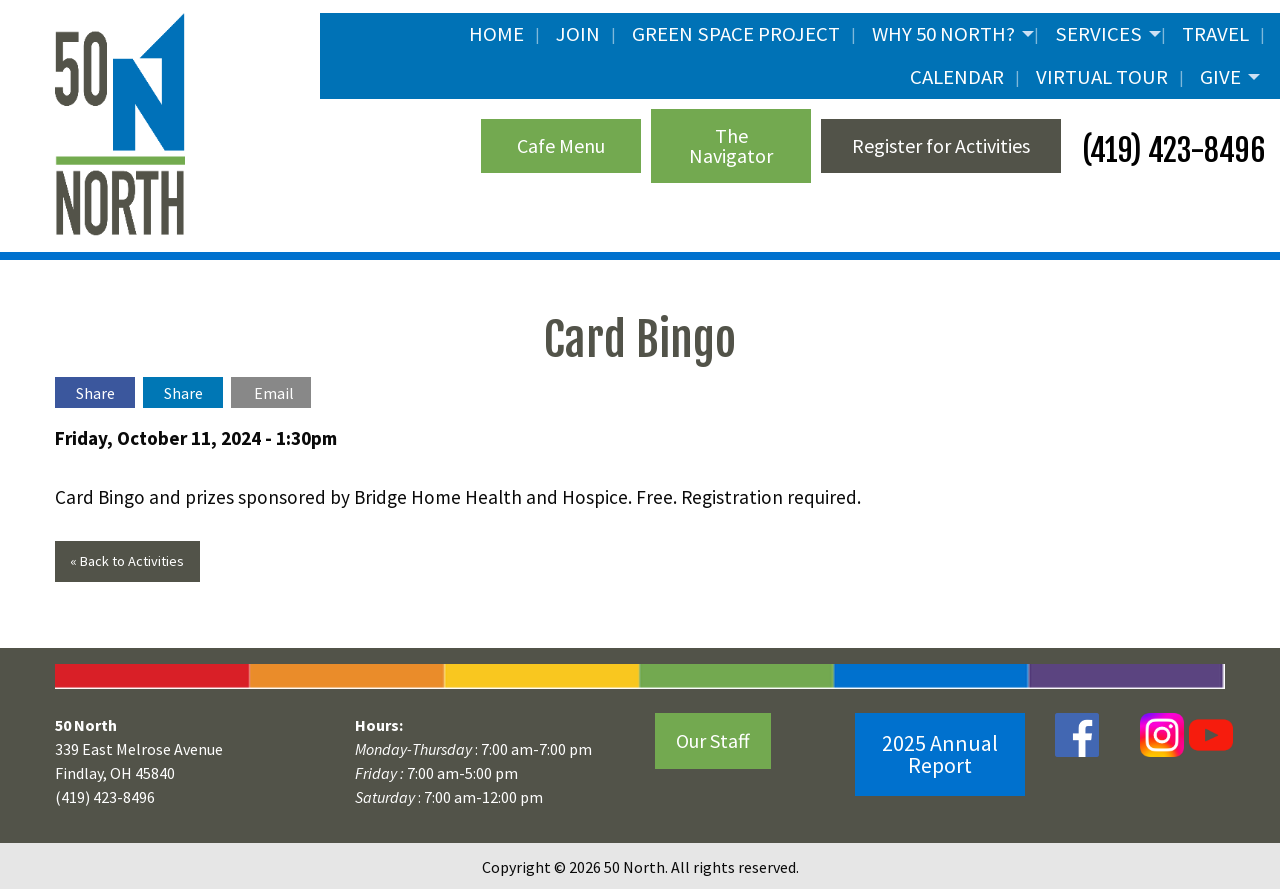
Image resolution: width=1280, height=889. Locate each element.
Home (496, 34)
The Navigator (731, 145)
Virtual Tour (1102, 77)
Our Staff (713, 740)
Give (1220, 77)
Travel (1215, 34)
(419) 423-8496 (1170, 150)
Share (95, 393)
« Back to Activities (127, 561)
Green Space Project (736, 34)
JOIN (578, 34)
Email (274, 393)
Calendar (957, 77)
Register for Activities (941, 145)
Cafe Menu (561, 145)
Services (1098, 34)
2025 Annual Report (940, 754)
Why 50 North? (943, 34)
